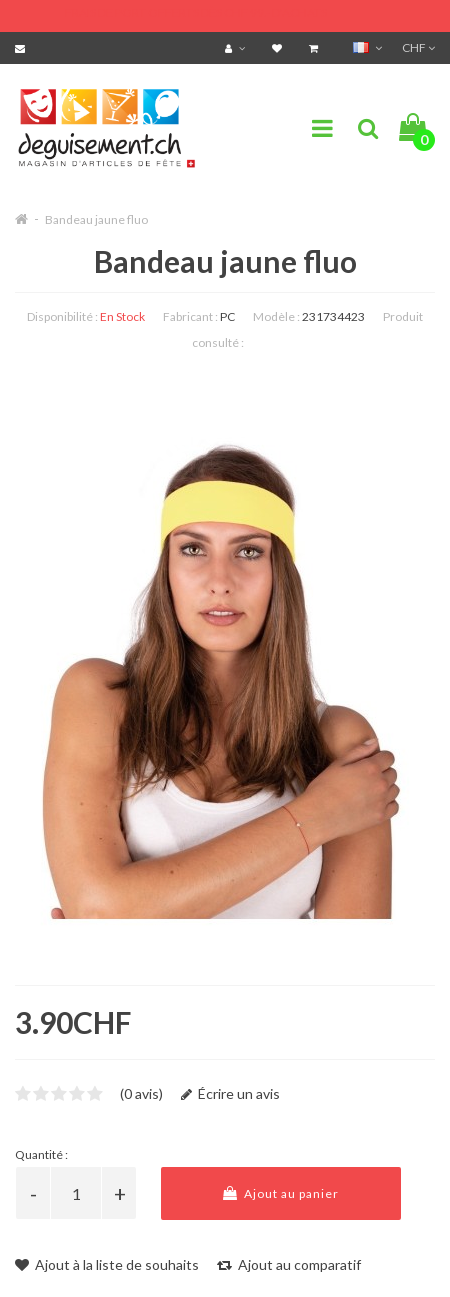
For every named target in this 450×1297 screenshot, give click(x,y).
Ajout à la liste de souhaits (107, 1264)
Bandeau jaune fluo (96, 219)
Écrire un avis (230, 1093)
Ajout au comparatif (289, 1264)
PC (227, 316)
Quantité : (41, 1154)
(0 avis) (141, 1093)
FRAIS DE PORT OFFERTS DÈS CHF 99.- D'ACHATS (196, 12)
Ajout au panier (281, 1193)
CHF (418, 47)
